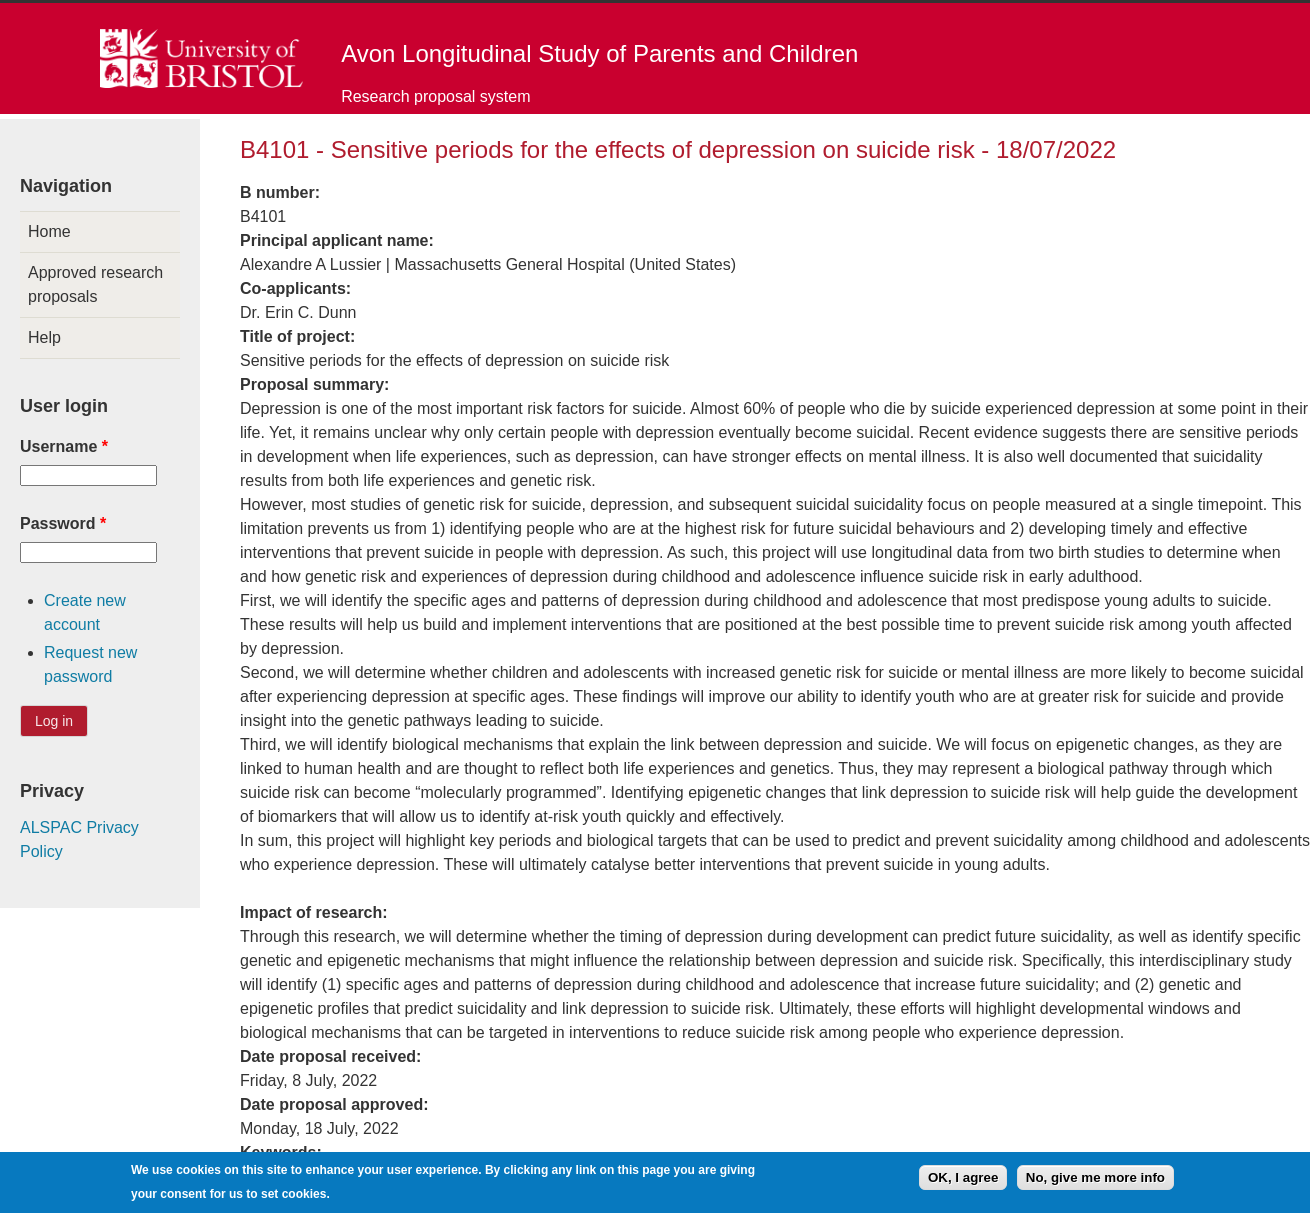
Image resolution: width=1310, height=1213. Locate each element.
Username (64, 446)
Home (49, 231)
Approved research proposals (95, 284)
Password (63, 523)
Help (44, 337)
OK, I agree (963, 1182)
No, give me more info (1095, 1182)
